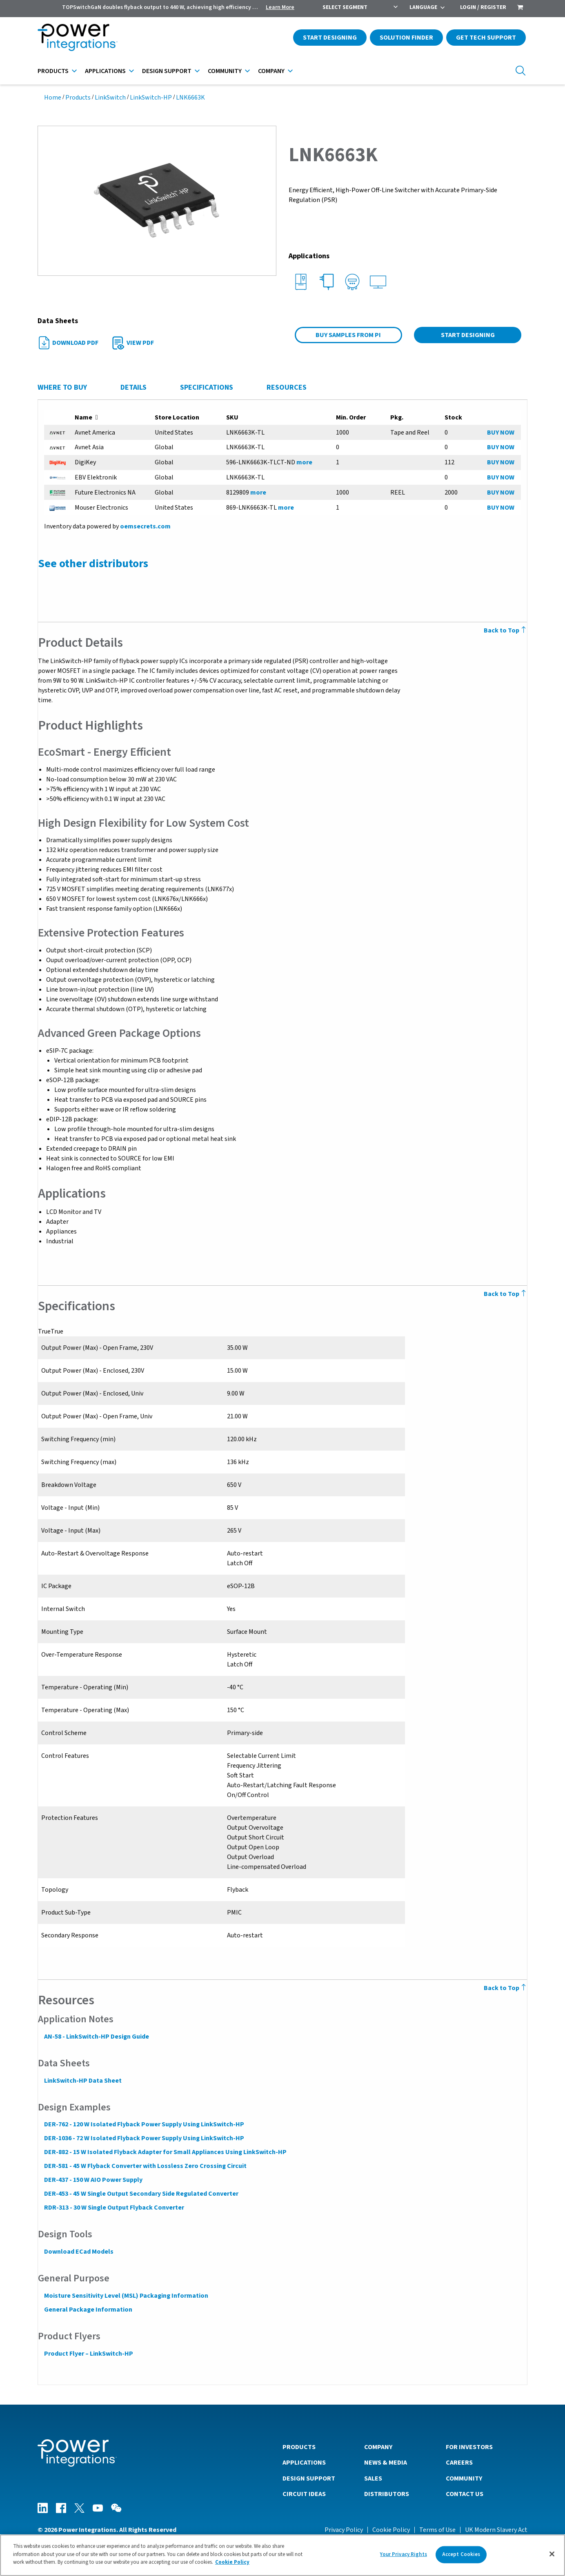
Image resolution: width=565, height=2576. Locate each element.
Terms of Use (437, 2529)
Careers (459, 2462)
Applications (105, 71)
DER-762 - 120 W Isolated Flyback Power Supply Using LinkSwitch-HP (144, 2124)
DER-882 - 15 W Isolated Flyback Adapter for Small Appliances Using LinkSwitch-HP (165, 2152)
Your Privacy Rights (403, 2554)
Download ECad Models (78, 2251)
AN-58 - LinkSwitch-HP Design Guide (96, 2036)
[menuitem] (520, 8)
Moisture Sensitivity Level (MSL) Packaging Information (126, 2295)
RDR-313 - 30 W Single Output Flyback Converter (114, 2207)
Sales (373, 2478)
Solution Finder (406, 37)
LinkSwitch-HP (151, 97)
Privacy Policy (344, 2529)
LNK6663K (190, 97)
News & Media (385, 2462)
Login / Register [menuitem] (483, 7)
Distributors (386, 2493)
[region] (282, 2555)
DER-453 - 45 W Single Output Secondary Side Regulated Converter (141, 2193)
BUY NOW (501, 432)
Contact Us (464, 2493)
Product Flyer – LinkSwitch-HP (88, 2353)
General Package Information (88, 2309)
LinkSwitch (110, 97)
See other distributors (93, 563)
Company (271, 71)
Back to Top (505, 630)
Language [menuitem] (423, 7)
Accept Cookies (461, 2554)
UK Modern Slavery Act (496, 2529)
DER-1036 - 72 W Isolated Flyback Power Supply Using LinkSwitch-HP (144, 2138)
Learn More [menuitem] (280, 7)
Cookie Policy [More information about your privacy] (232, 2562)
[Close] (552, 2554)
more (304, 462)
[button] (157, 200)
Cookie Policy (391, 2529)
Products (53, 71)
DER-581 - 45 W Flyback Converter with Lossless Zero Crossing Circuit (145, 2165)
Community (225, 71)
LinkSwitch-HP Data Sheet (82, 2080)
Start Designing (330, 37)
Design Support (166, 71)
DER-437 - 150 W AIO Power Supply (93, 2179)
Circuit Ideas (304, 2493)
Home (52, 97)
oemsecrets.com (145, 526)
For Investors (469, 2446)
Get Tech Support (486, 37)
